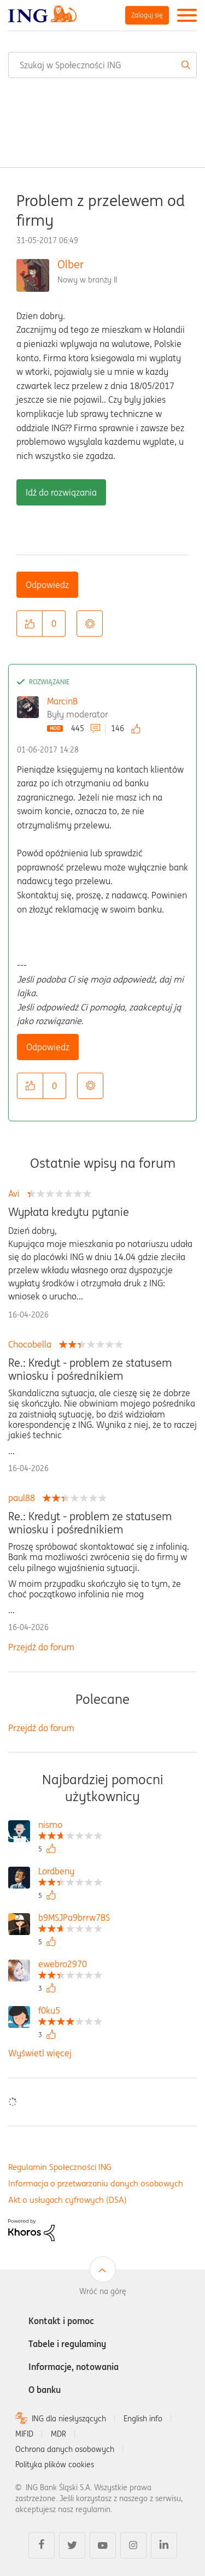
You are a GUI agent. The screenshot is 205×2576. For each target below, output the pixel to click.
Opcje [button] (90, 623)
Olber (70, 264)
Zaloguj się (147, 15)
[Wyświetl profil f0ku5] (70, 2012)
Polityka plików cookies (54, 2464)
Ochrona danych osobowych (64, 2449)
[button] (29, 623)
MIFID (24, 2434)
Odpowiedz (47, 584)
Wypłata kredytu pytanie (68, 1212)
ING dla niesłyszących (69, 2419)
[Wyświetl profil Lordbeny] (70, 1872)
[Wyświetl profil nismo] (70, 1826)
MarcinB (62, 701)
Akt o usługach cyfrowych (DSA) (67, 2200)
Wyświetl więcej (40, 2053)
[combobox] (102, 65)
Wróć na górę (102, 2291)
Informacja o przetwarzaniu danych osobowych (95, 2183)
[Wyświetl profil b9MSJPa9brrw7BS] (74, 1919)
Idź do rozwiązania (61, 492)
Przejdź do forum (41, 1647)
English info (143, 2419)
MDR (58, 2434)
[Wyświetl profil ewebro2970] (70, 1965)
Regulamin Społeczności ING (60, 2167)
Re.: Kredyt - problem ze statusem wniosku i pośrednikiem (90, 1369)
